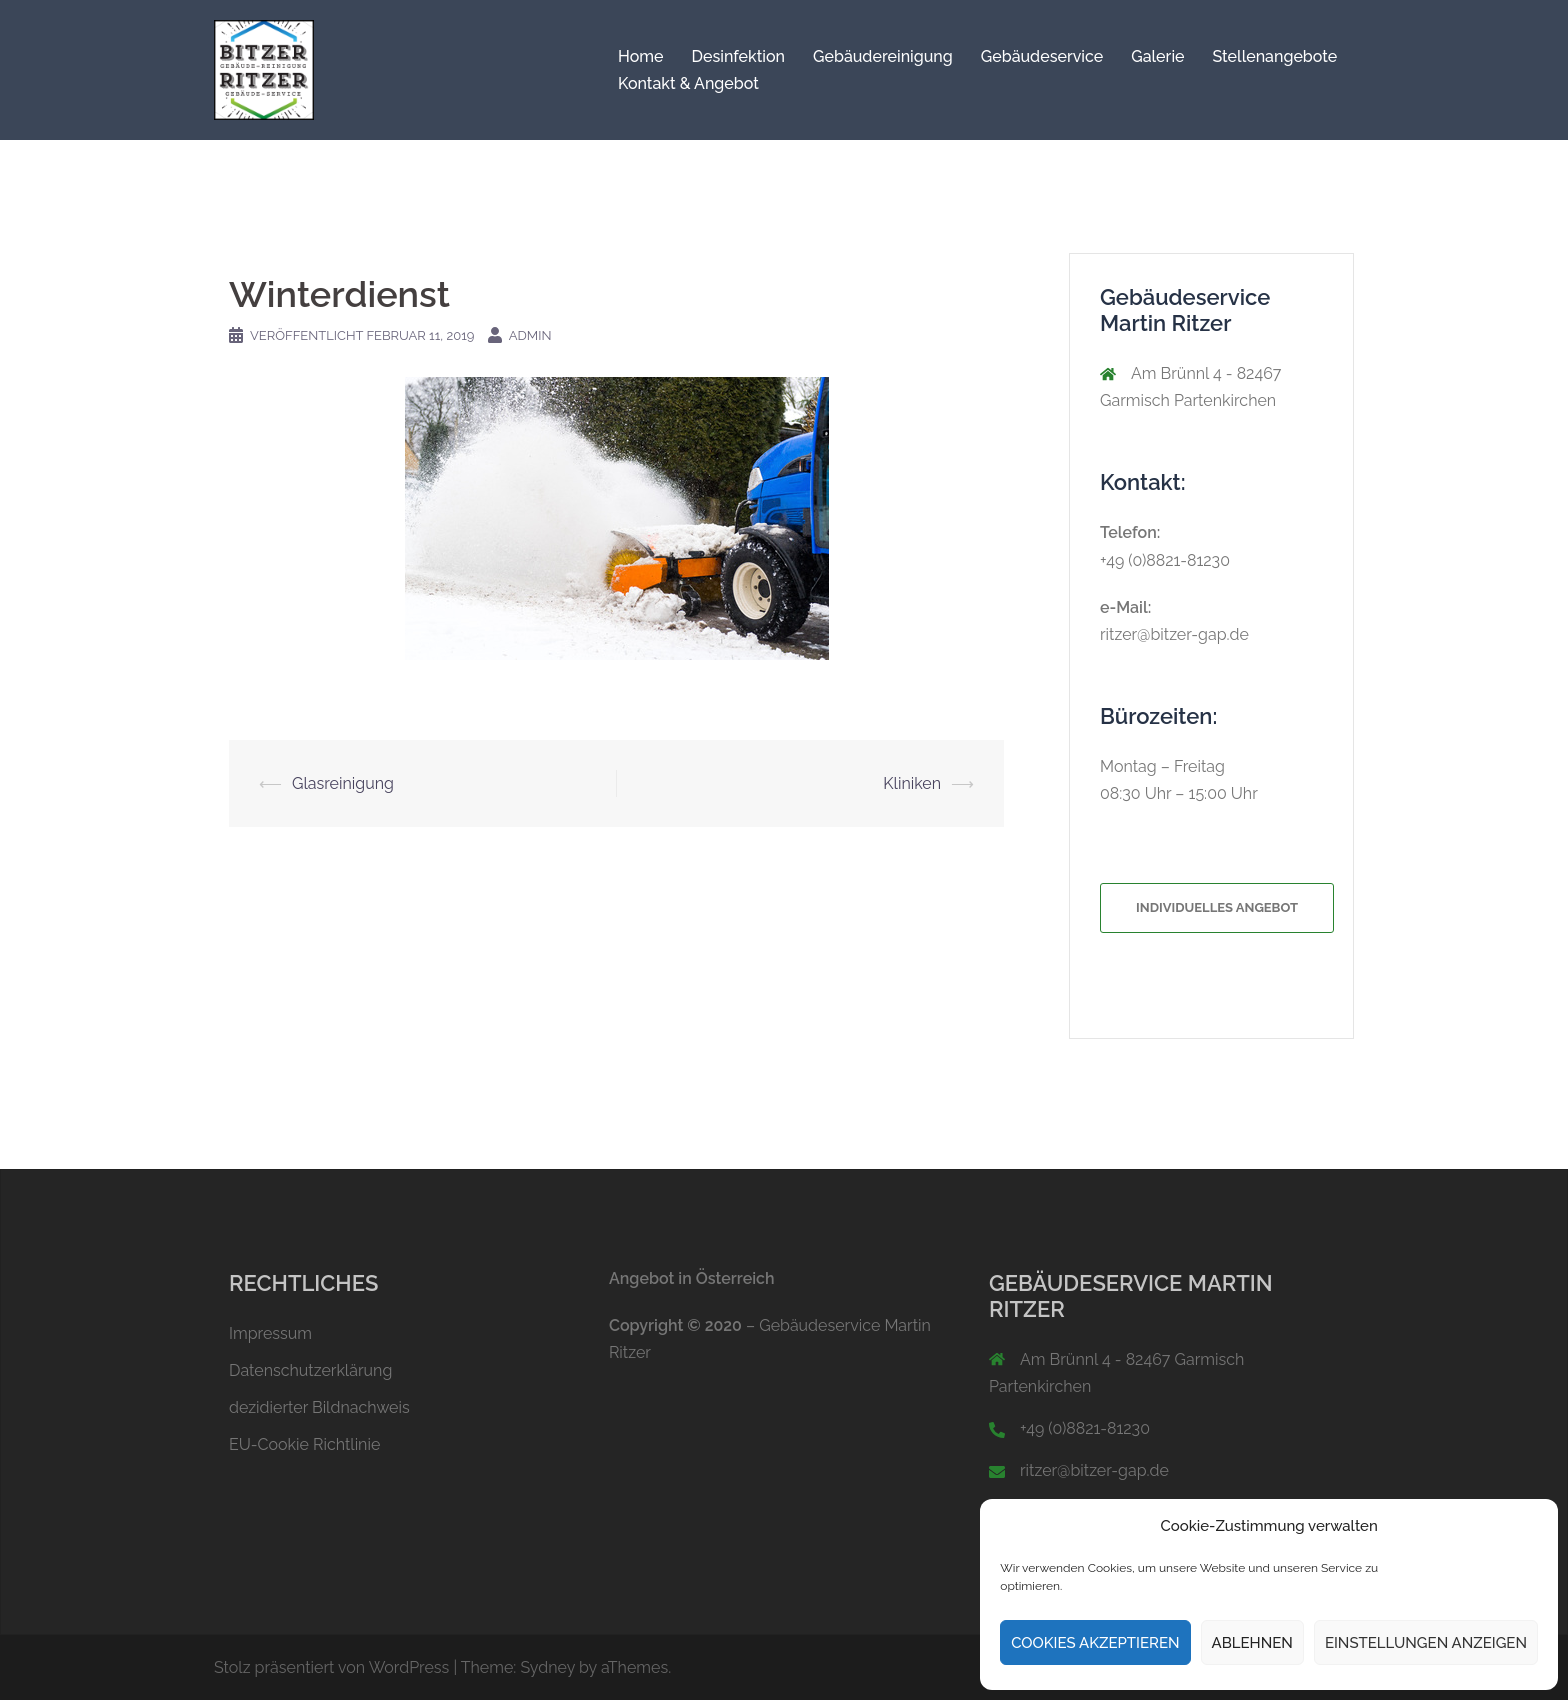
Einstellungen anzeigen (1426, 1643)
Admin (530, 335)
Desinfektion (738, 56)
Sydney (547, 1667)
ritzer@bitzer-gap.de (1174, 634)
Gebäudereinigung (883, 56)
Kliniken (912, 783)
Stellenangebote (1275, 56)
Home (641, 56)
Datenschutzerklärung (310, 1370)
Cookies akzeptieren (1095, 1643)
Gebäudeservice (1042, 56)
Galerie (1157, 56)
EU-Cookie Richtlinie (304, 1444)
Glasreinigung (343, 783)
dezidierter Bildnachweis (319, 1407)
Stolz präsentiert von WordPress (331, 1667)
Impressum (270, 1333)
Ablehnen (1252, 1643)
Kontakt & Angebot (688, 83)
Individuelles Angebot (1217, 907)
